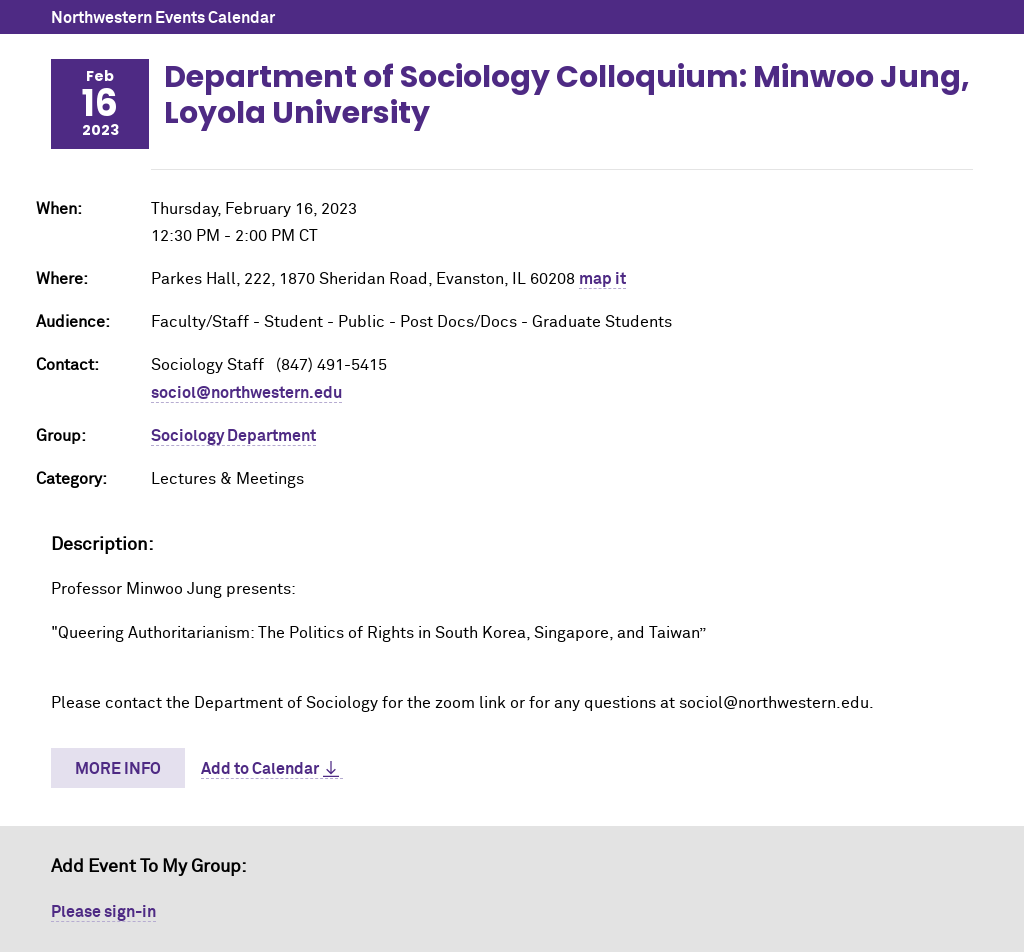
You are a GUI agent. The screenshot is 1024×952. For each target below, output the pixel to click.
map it (602, 279)
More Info (118, 769)
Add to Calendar (260, 769)
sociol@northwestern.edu (246, 393)
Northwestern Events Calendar (163, 18)
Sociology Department (233, 436)
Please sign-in (103, 912)
